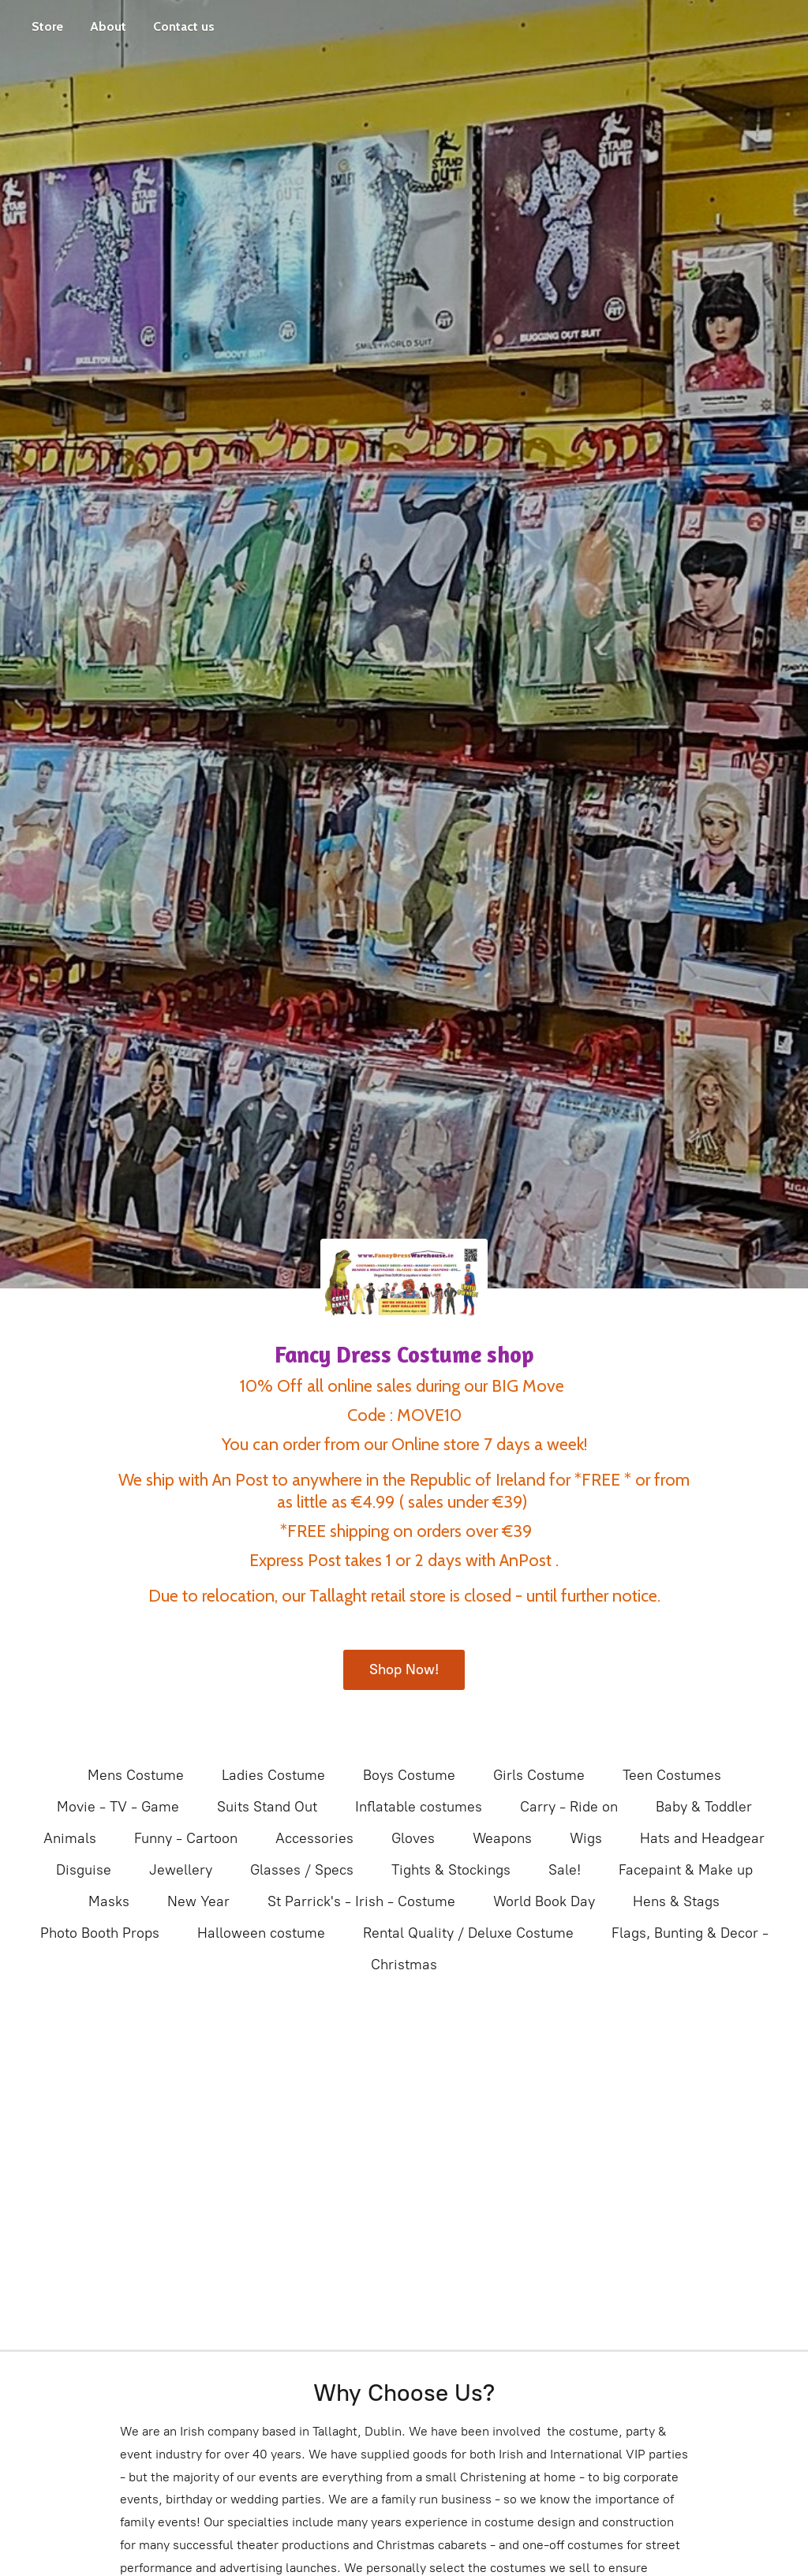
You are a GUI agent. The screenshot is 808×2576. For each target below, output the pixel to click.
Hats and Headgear (702, 1838)
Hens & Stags (676, 1901)
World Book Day (544, 1901)
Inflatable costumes (418, 1806)
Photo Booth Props (99, 1933)
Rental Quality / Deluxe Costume (468, 1933)
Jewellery (180, 1870)
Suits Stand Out (267, 1806)
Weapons (502, 1838)
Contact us (184, 26)
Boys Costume (409, 1775)
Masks (108, 1901)
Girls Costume (539, 1775)
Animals (69, 1838)
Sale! (564, 1870)
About (108, 26)
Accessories (314, 1838)
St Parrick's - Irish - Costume (361, 1901)
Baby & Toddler (704, 1806)
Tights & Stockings (451, 1870)
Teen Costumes (672, 1775)
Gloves (413, 1838)
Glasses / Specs (302, 1870)
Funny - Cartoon (186, 1838)
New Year (198, 1901)
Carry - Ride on (569, 1806)
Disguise (83, 1870)
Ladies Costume (273, 1775)
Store (47, 26)
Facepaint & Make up (686, 1870)
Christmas (404, 1964)
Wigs (586, 1838)
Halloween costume (261, 1933)
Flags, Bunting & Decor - (690, 1933)
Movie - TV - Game (118, 1806)
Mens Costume (136, 1775)
